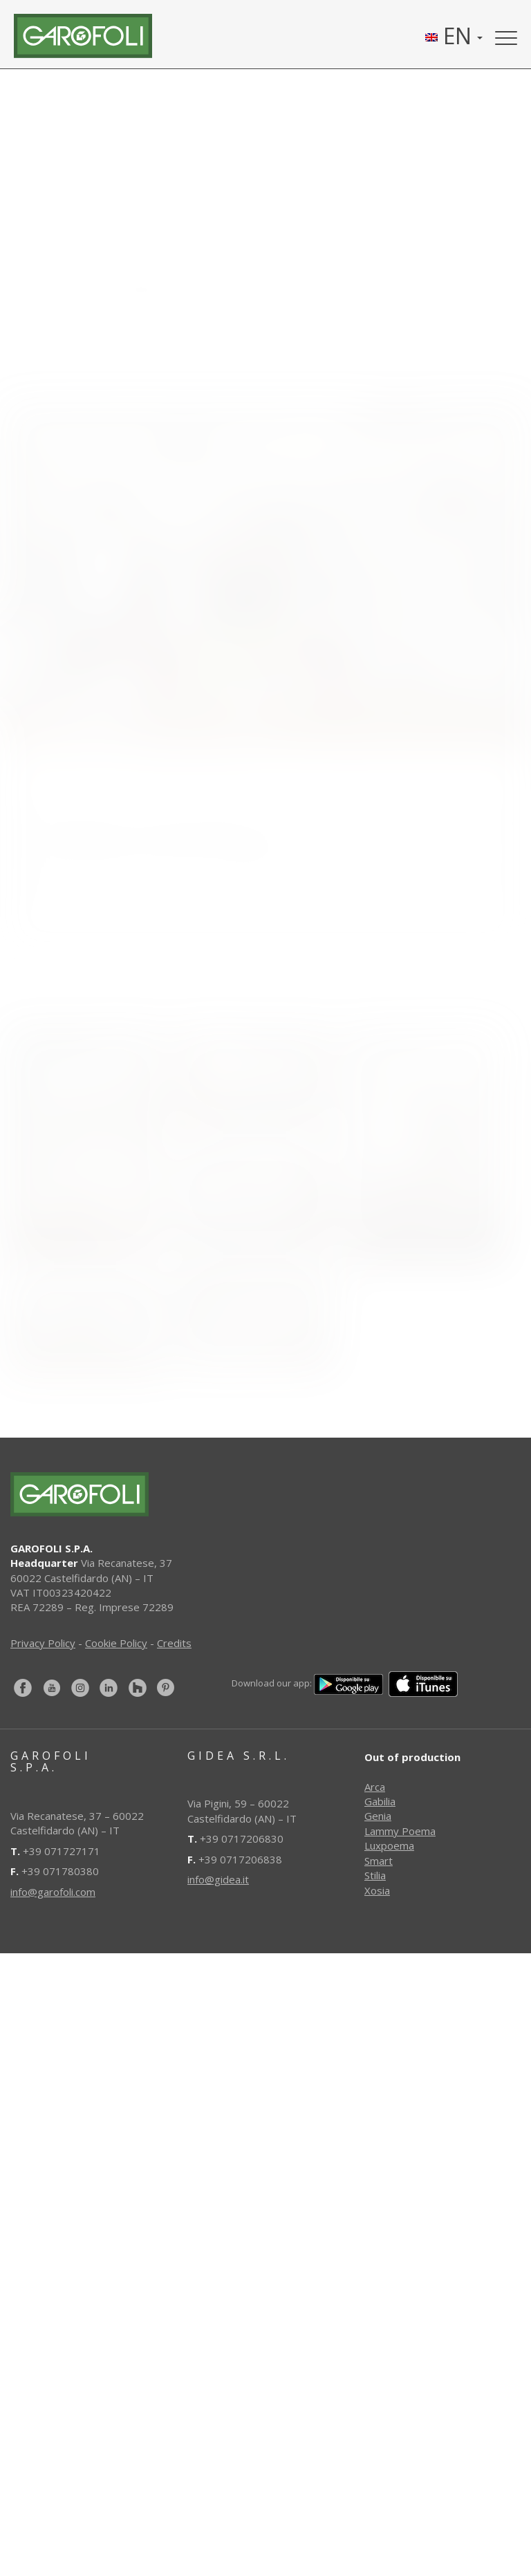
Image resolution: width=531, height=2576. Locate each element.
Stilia (375, 1875)
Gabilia (379, 1801)
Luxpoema (389, 1845)
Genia (377, 1816)
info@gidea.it (218, 1879)
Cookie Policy (116, 1643)
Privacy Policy (42, 1643)
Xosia (377, 1890)
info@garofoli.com (52, 1892)
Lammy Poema (400, 1831)
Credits (174, 1643)
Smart (378, 1861)
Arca (374, 1787)
